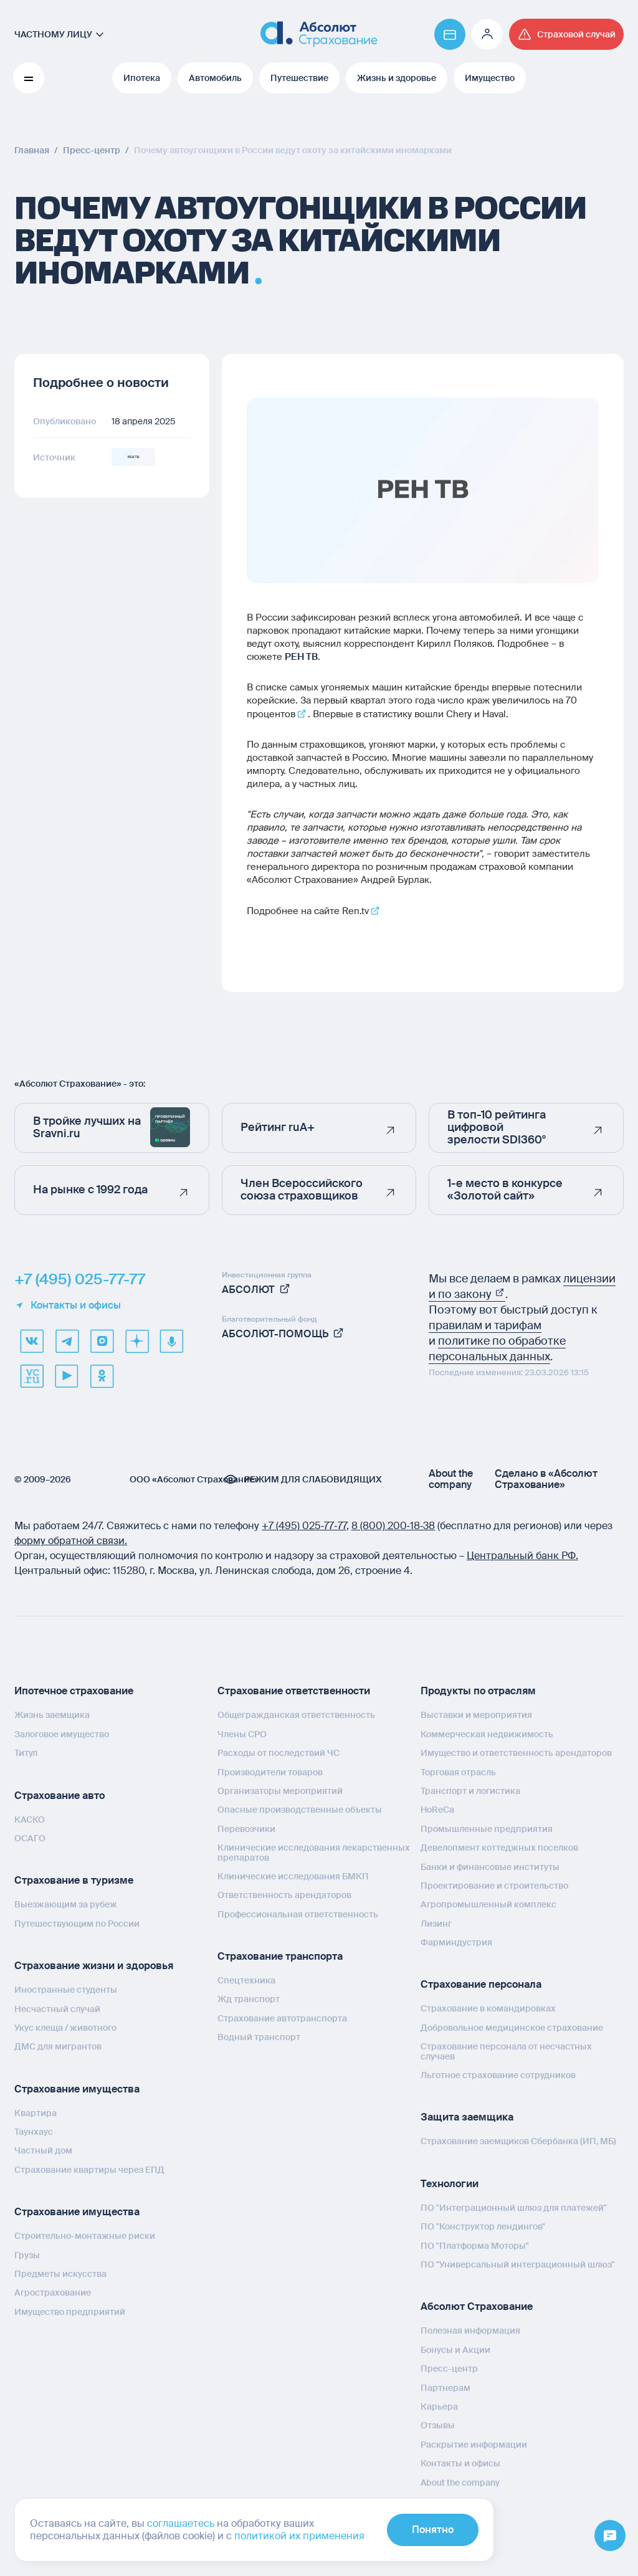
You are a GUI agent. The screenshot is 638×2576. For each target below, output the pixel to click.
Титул (25, 1752)
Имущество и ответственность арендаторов (516, 1752)
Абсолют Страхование (477, 2306)
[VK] (31, 1341)
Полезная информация (470, 2330)
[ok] (101, 1375)
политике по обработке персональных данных (497, 1348)
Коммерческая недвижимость (487, 1734)
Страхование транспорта (280, 1956)
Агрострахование (52, 2292)
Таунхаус (33, 2131)
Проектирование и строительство (494, 1885)
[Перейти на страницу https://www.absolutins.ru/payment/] (449, 34)
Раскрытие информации (474, 2444)
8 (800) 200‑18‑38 (393, 1525)
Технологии (449, 2183)
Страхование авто (59, 1795)
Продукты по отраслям (478, 1690)
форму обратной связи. (70, 1540)
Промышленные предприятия (487, 1828)
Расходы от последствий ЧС (278, 1752)
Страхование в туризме (73, 1880)
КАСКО (29, 1819)
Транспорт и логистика (470, 1790)
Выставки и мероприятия (476, 1714)
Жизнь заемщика (52, 1714)
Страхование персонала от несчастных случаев (506, 2051)
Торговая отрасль (458, 1772)
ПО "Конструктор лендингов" (483, 2226)
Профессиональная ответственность (297, 1914)
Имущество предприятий (69, 2311)
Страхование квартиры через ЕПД (89, 2169)
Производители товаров (270, 1772)
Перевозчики (246, 1828)
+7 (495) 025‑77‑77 (304, 1525)
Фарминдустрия (456, 1942)
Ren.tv (355, 911)
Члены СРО (242, 1734)
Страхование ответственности (293, 1690)
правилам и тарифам (485, 1325)
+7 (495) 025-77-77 (79, 1279)
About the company (451, 1479)
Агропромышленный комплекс (488, 1904)
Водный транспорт (258, 2037)
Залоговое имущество (61, 1734)
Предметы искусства (60, 2273)
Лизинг (436, 1923)
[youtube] (66, 1375)
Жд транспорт (248, 1999)
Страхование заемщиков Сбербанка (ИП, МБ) (518, 2141)
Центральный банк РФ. (522, 1555)
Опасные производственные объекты (299, 1809)
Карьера (439, 2406)
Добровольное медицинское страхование (512, 2027)
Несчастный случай (57, 2009)
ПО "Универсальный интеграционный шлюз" (518, 2264)
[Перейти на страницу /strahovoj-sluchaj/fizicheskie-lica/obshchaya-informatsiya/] (566, 34)
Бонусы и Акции (455, 2349)
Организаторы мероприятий (280, 1790)
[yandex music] (171, 1341)
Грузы (27, 2255)
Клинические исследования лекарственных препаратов (313, 1852)
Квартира (35, 2113)
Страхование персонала (481, 1984)
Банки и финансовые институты (490, 1866)
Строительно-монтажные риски (84, 2235)
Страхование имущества (77, 2089)
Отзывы (438, 2425)
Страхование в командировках (488, 2008)
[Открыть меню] (610, 2536)
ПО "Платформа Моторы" (475, 2245)
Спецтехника (246, 1980)
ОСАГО (29, 1838)
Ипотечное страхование (73, 1690)
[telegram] (66, 1341)
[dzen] (136, 1341)
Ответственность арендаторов (284, 1895)
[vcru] (31, 1375)
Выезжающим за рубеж (65, 1904)
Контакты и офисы (67, 1305)
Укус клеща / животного (65, 2027)
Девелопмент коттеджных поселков (499, 1847)
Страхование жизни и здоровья (93, 1965)
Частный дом (43, 2150)
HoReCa (437, 1809)
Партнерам (445, 2387)
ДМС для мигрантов (58, 2046)
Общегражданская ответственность (296, 1714)
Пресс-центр (449, 2368)
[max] (101, 1341)
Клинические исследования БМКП (293, 1876)
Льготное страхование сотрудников (498, 2075)
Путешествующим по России (77, 1923)
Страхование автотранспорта (282, 2018)
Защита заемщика (467, 2117)
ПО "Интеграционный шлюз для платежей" (514, 2207)
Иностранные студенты (65, 1989)
